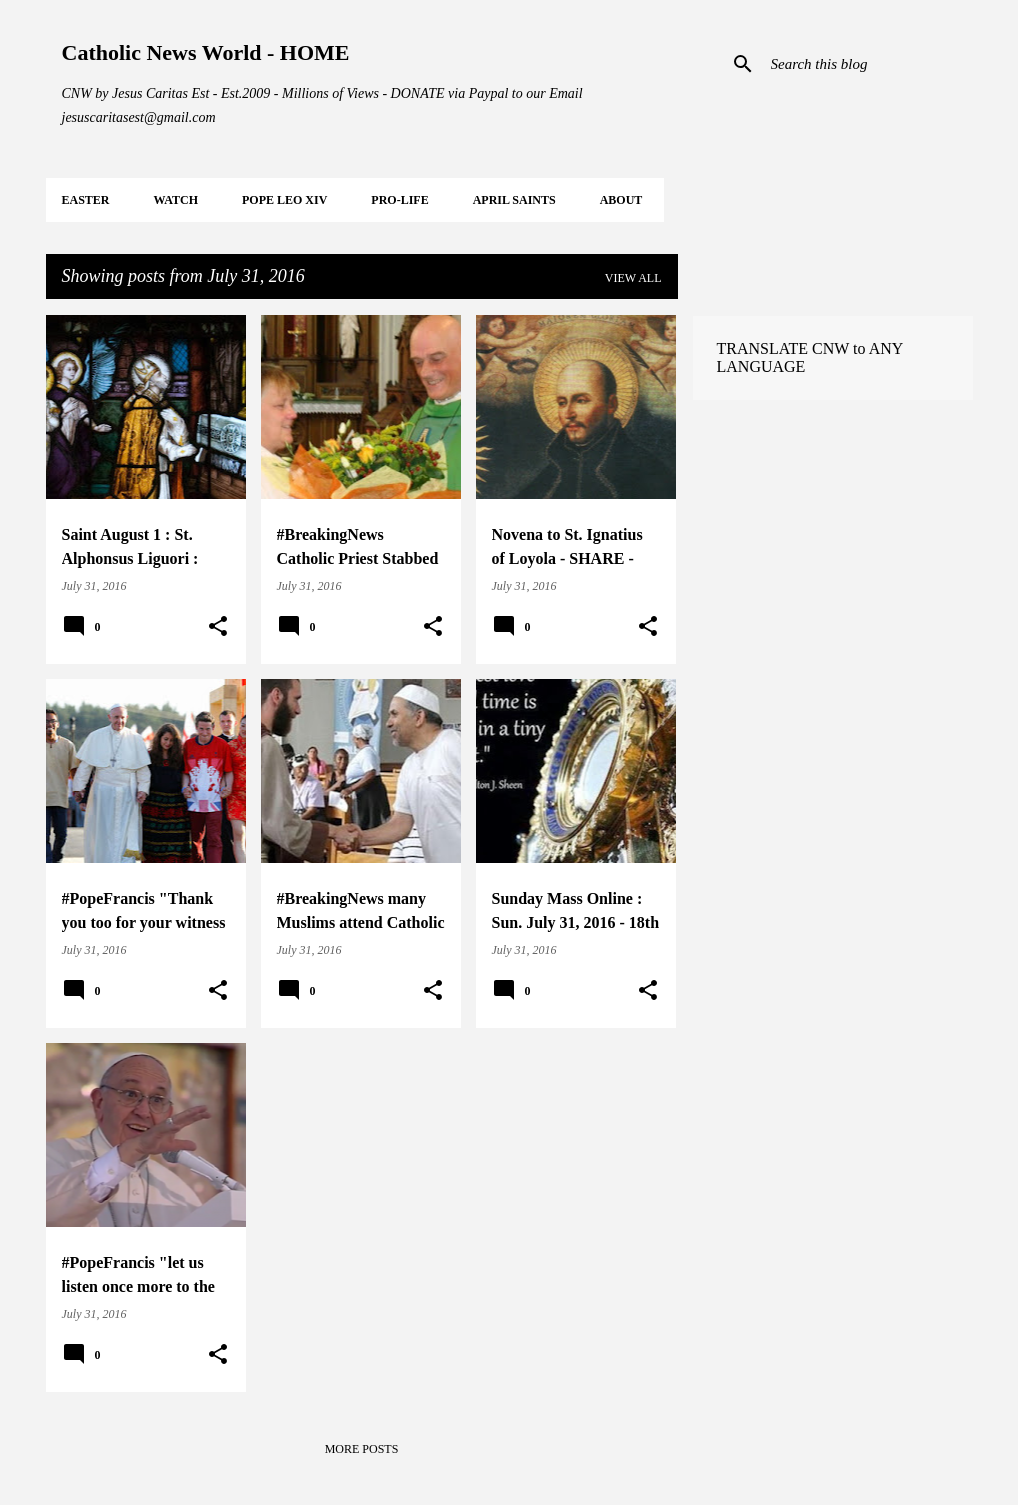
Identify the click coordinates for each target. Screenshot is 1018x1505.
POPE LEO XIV (284, 200)
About (621, 200)
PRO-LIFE (399, 200)
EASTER (86, 200)
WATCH (176, 200)
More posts (362, 1449)
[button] (218, 627)
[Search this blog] (868, 64)
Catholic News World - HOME (206, 52)
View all (633, 278)
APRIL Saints (514, 200)
